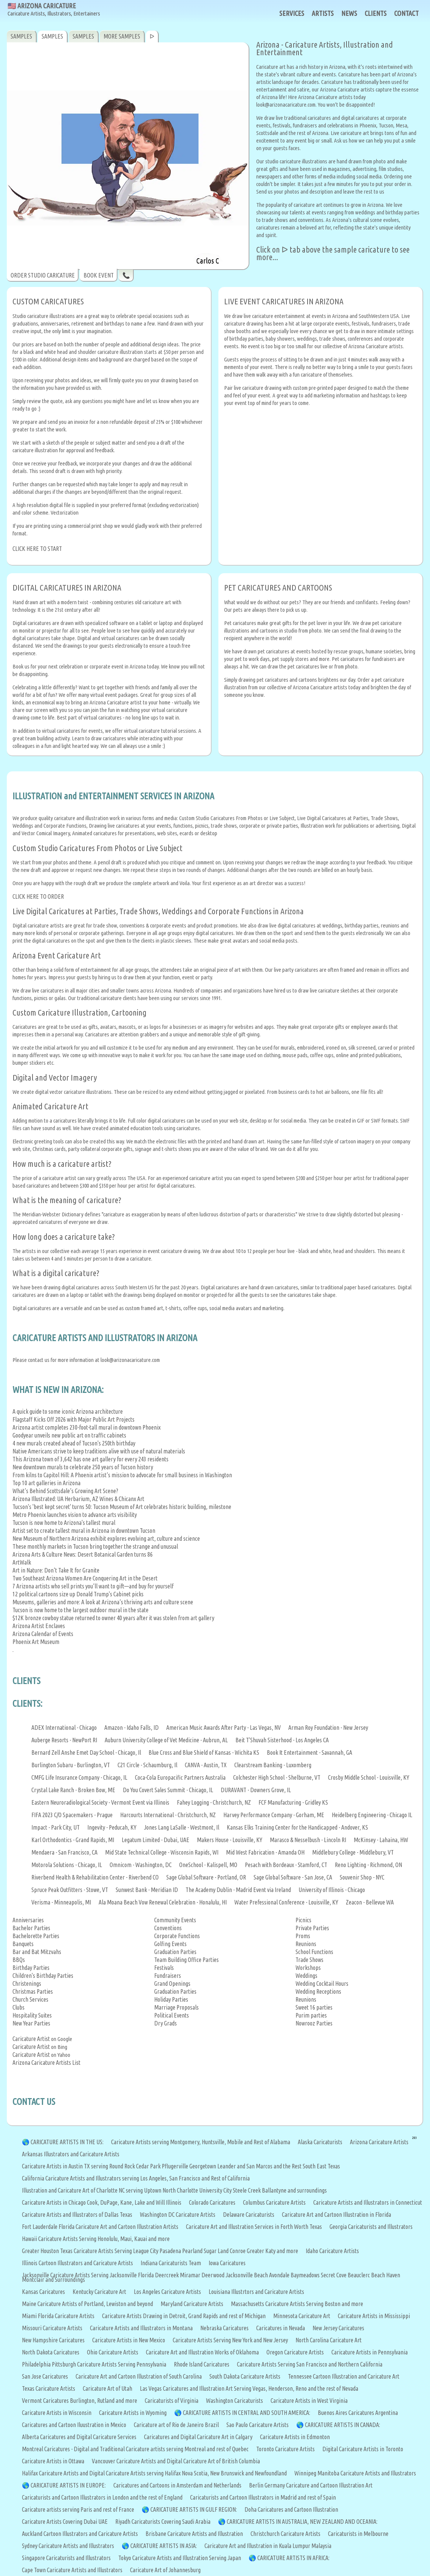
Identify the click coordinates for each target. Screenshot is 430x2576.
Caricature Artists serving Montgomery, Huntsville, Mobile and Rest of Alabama (200, 2142)
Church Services (30, 1999)
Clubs (18, 2007)
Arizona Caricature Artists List (46, 2062)
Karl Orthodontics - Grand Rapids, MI (72, 1839)
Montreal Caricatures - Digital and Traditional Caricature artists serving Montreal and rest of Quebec (135, 2449)
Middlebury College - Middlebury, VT (353, 1852)
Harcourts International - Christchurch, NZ (168, 1814)
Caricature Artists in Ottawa (53, 2461)
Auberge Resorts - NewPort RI (64, 1740)
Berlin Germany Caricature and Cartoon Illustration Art (311, 2485)
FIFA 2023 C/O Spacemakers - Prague (72, 1814)
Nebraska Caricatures (224, 2328)
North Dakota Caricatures (50, 2352)
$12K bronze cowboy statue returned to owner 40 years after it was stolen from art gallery (113, 1617)
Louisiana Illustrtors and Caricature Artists (256, 2291)
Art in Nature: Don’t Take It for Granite (55, 1570)
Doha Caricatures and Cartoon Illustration (291, 2509)
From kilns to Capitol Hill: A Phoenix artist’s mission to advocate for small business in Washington (122, 1475)
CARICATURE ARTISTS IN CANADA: (342, 2424)
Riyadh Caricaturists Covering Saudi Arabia (162, 2521)
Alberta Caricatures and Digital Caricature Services (79, 2436)
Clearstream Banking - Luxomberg (272, 1765)
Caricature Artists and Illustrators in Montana (141, 2328)
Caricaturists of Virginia (171, 2400)
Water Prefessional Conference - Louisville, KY (286, 1902)
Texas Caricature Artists (48, 2388)
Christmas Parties (32, 1991)
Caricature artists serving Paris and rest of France (78, 2509)
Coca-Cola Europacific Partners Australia (180, 1777)
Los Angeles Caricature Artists (167, 2291)
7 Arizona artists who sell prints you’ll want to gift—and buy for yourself (92, 1586)
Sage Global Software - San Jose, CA (293, 1877)
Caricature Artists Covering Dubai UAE (65, 2521)
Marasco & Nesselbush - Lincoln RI (308, 1839)
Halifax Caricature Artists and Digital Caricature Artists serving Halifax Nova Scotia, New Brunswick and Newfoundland (154, 2473)
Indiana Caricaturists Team (171, 2263)
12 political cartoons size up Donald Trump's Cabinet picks (78, 1594)
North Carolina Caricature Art (328, 2340)
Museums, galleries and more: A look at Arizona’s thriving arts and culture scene (102, 1602)
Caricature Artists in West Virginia (309, 2400)
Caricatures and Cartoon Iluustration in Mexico (74, 2424)
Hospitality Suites (32, 2015)
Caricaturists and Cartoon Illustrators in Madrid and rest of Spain (263, 2497)
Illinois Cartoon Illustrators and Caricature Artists (77, 2263)
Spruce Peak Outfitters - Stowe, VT (69, 1889)
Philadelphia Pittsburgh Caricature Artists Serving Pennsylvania (94, 2364)
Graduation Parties (175, 1951)
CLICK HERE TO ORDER (38, 896)
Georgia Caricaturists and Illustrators (371, 2226)
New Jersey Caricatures (338, 2328)
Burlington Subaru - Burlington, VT (70, 1765)
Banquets (23, 1943)
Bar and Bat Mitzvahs (36, 1951)
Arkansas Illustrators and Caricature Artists (70, 2154)
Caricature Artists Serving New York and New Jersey (230, 2340)
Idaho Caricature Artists (332, 2250)
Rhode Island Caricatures (201, 2364)
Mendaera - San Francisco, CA (64, 1852)
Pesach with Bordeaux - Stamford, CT (286, 1864)
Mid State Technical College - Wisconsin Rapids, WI (161, 1852)
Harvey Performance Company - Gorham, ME (273, 1814)
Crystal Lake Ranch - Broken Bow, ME (73, 1790)
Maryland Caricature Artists (192, 2303)
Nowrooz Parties (314, 2023)
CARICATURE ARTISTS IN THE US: (67, 2142)
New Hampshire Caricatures (53, 2340)
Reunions (305, 1943)
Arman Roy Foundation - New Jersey (328, 1727)
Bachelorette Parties (35, 1935)
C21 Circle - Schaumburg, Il (147, 1765)
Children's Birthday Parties (42, 1975)
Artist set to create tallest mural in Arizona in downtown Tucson (83, 1530)
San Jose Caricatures (45, 2376)
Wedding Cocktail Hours (321, 1983)
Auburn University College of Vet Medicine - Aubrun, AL (166, 1740)
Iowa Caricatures (227, 2263)
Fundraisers (167, 1975)
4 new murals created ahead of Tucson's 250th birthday (73, 1443)
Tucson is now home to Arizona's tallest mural (63, 1522)
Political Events (171, 2015)
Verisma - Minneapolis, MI (61, 1902)
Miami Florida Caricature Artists (58, 2315)
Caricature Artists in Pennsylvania (369, 2352)
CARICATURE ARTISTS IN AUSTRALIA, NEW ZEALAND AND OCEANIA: (302, 2521)
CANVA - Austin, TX (206, 1765)
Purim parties (311, 2015)
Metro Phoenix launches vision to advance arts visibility (74, 1514)
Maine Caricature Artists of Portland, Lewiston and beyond (87, 2303)
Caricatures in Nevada (280, 2328)
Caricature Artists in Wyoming (133, 2412)
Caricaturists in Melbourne (358, 2533)
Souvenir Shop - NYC (362, 1877)
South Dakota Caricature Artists (244, 2376)
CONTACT (406, 13)
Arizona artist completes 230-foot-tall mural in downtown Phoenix (86, 1427)
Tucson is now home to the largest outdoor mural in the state (80, 1610)
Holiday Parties (171, 1999)
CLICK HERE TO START (37, 548)
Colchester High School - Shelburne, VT (276, 1777)
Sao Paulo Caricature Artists (257, 2424)
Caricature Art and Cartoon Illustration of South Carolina (139, 2376)
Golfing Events (170, 1943)
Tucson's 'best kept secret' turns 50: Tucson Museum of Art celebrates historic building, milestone (121, 1506)
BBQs (18, 1959)
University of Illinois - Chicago (332, 1889)
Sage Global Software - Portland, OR (206, 1877)
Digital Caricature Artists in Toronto (362, 2449)
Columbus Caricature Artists (274, 2202)
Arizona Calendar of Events (42, 1633)
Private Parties (312, 1928)
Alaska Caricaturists (320, 2142)
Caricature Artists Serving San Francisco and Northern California (309, 2364)
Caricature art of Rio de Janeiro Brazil (176, 2424)
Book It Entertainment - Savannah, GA (309, 1752)
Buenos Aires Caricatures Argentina (358, 2412)
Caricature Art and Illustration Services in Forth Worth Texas (254, 2226)
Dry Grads (165, 2023)
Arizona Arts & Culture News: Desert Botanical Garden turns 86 (82, 1554)
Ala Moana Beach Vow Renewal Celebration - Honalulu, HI (163, 1902)
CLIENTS (376, 13)
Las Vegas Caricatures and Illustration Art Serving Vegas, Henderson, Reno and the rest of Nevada (249, 2388)
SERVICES (291, 13)
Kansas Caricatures (43, 2291)
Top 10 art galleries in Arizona (46, 1483)
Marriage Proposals (176, 2007)
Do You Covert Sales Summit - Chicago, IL (168, 1790)
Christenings (26, 1983)
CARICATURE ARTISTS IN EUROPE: (68, 2485)
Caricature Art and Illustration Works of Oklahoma (202, 2352)
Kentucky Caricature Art (99, 2291)
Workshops (308, 1967)
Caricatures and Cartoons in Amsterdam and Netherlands (177, 2485)
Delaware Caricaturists (248, 2214)
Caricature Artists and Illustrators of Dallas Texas (77, 2214)
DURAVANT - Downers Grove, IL (256, 1790)
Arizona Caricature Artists (379, 2142)
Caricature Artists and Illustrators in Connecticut (367, 2202)
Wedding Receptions (318, 1991)
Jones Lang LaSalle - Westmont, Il (181, 1827)
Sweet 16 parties (314, 2007)
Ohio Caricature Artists (112, 2352)
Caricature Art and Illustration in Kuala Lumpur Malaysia (267, 2545)
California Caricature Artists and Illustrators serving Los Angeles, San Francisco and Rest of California (136, 2178)
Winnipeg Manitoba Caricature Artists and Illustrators (355, 2473)
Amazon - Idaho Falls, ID (131, 1727)
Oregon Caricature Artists (295, 2352)
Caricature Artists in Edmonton (295, 2436)
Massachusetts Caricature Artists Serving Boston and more (297, 2303)
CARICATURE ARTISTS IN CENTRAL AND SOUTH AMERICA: (246, 2412)
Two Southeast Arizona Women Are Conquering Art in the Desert (85, 1578)
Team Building (170, 1959)
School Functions (314, 1951)
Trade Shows (309, 1959)
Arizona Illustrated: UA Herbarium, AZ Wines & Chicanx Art (78, 1498)
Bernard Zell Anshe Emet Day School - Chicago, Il (86, 1752)
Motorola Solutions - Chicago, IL (66, 1864)
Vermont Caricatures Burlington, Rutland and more (79, 2400)
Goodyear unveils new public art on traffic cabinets (69, 1435)
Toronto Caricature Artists (285, 2449)
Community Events (175, 1920)
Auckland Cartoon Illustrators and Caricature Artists (80, 2533)
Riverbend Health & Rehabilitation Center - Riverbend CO (95, 1877)
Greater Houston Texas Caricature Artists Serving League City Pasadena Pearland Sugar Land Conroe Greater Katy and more (160, 2250)
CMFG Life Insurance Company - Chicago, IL (79, 1777)
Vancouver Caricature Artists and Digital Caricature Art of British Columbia (176, 2461)
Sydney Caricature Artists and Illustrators (68, 2545)
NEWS (349, 13)
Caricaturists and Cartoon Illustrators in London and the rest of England (102, 2497)
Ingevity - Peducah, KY (111, 1827)
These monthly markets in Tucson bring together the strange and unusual (95, 1546)
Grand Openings (172, 1983)
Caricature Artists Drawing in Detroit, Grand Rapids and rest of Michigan (184, 2315)
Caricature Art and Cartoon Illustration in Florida (336, 2214)
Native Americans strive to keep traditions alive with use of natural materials (98, 1451)
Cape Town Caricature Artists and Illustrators (72, 2570)
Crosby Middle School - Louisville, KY (368, 1777)
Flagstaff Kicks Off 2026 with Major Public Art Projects (73, 1419)
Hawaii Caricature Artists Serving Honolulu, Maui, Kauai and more (96, 2238)
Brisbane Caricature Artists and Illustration (194, 2533)
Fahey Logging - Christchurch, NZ (214, 1802)
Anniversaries (28, 1920)
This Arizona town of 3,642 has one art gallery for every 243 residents (90, 1459)
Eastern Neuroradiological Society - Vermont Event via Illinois (100, 1802)
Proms (302, 1935)
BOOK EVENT (99, 275)
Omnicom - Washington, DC (141, 1864)
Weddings (306, 1975)
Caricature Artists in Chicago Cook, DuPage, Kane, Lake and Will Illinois (101, 2202)
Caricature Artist (31, 2038)
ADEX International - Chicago (64, 1727)
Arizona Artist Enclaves (38, 1625)
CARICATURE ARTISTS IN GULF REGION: (193, 2509)
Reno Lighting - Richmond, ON (368, 1864)
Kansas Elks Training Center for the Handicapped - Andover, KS (297, 1827)
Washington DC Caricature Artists (177, 2214)
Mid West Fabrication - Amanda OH (265, 1852)
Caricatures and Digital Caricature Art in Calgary (198, 2436)
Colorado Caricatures (212, 2202)
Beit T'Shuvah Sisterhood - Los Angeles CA (282, 1740)
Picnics (303, 1920)
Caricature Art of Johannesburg (165, 2570)
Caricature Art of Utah (107, 2388)
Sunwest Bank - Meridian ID (147, 1889)
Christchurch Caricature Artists (285, 2533)
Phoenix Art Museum (35, 1641)
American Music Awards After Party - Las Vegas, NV (223, 1727)
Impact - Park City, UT (55, 1827)
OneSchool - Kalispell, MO (208, 1864)
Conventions (168, 1928)
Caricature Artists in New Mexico (128, 2340)
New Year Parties (31, 2023)
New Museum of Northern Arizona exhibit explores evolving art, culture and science (106, 1538)
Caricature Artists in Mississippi (374, 2315)
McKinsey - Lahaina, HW (381, 1839)
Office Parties (203, 1959)
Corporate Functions (177, 1935)
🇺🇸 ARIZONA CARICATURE (54, 9)
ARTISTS (323, 13)
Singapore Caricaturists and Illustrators (66, 2557)
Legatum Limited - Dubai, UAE (155, 1839)
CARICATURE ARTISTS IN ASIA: (163, 2545)
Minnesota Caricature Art (301, 2315)
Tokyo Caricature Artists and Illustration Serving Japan (179, 2557)
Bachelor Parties (31, 1928)
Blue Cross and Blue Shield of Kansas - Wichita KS (203, 1752)
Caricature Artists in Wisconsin (56, 2412)
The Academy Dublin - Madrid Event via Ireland (238, 1889)
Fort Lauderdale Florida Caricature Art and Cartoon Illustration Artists (100, 2226)
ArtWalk (21, 1562)
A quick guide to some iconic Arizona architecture (67, 1411)
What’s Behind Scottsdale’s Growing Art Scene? (65, 1490)
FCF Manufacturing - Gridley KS (293, 1802)
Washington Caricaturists (234, 2400)
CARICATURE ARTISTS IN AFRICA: (293, 2557)
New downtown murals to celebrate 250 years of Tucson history (82, 1467)
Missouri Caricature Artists (52, 2328)
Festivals (164, 1967)
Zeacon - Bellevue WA (370, 1902)
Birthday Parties (30, 1967)
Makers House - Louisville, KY (229, 1839)
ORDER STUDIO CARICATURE (43, 275)
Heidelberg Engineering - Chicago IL (372, 1814)
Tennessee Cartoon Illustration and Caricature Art (343, 2376)
